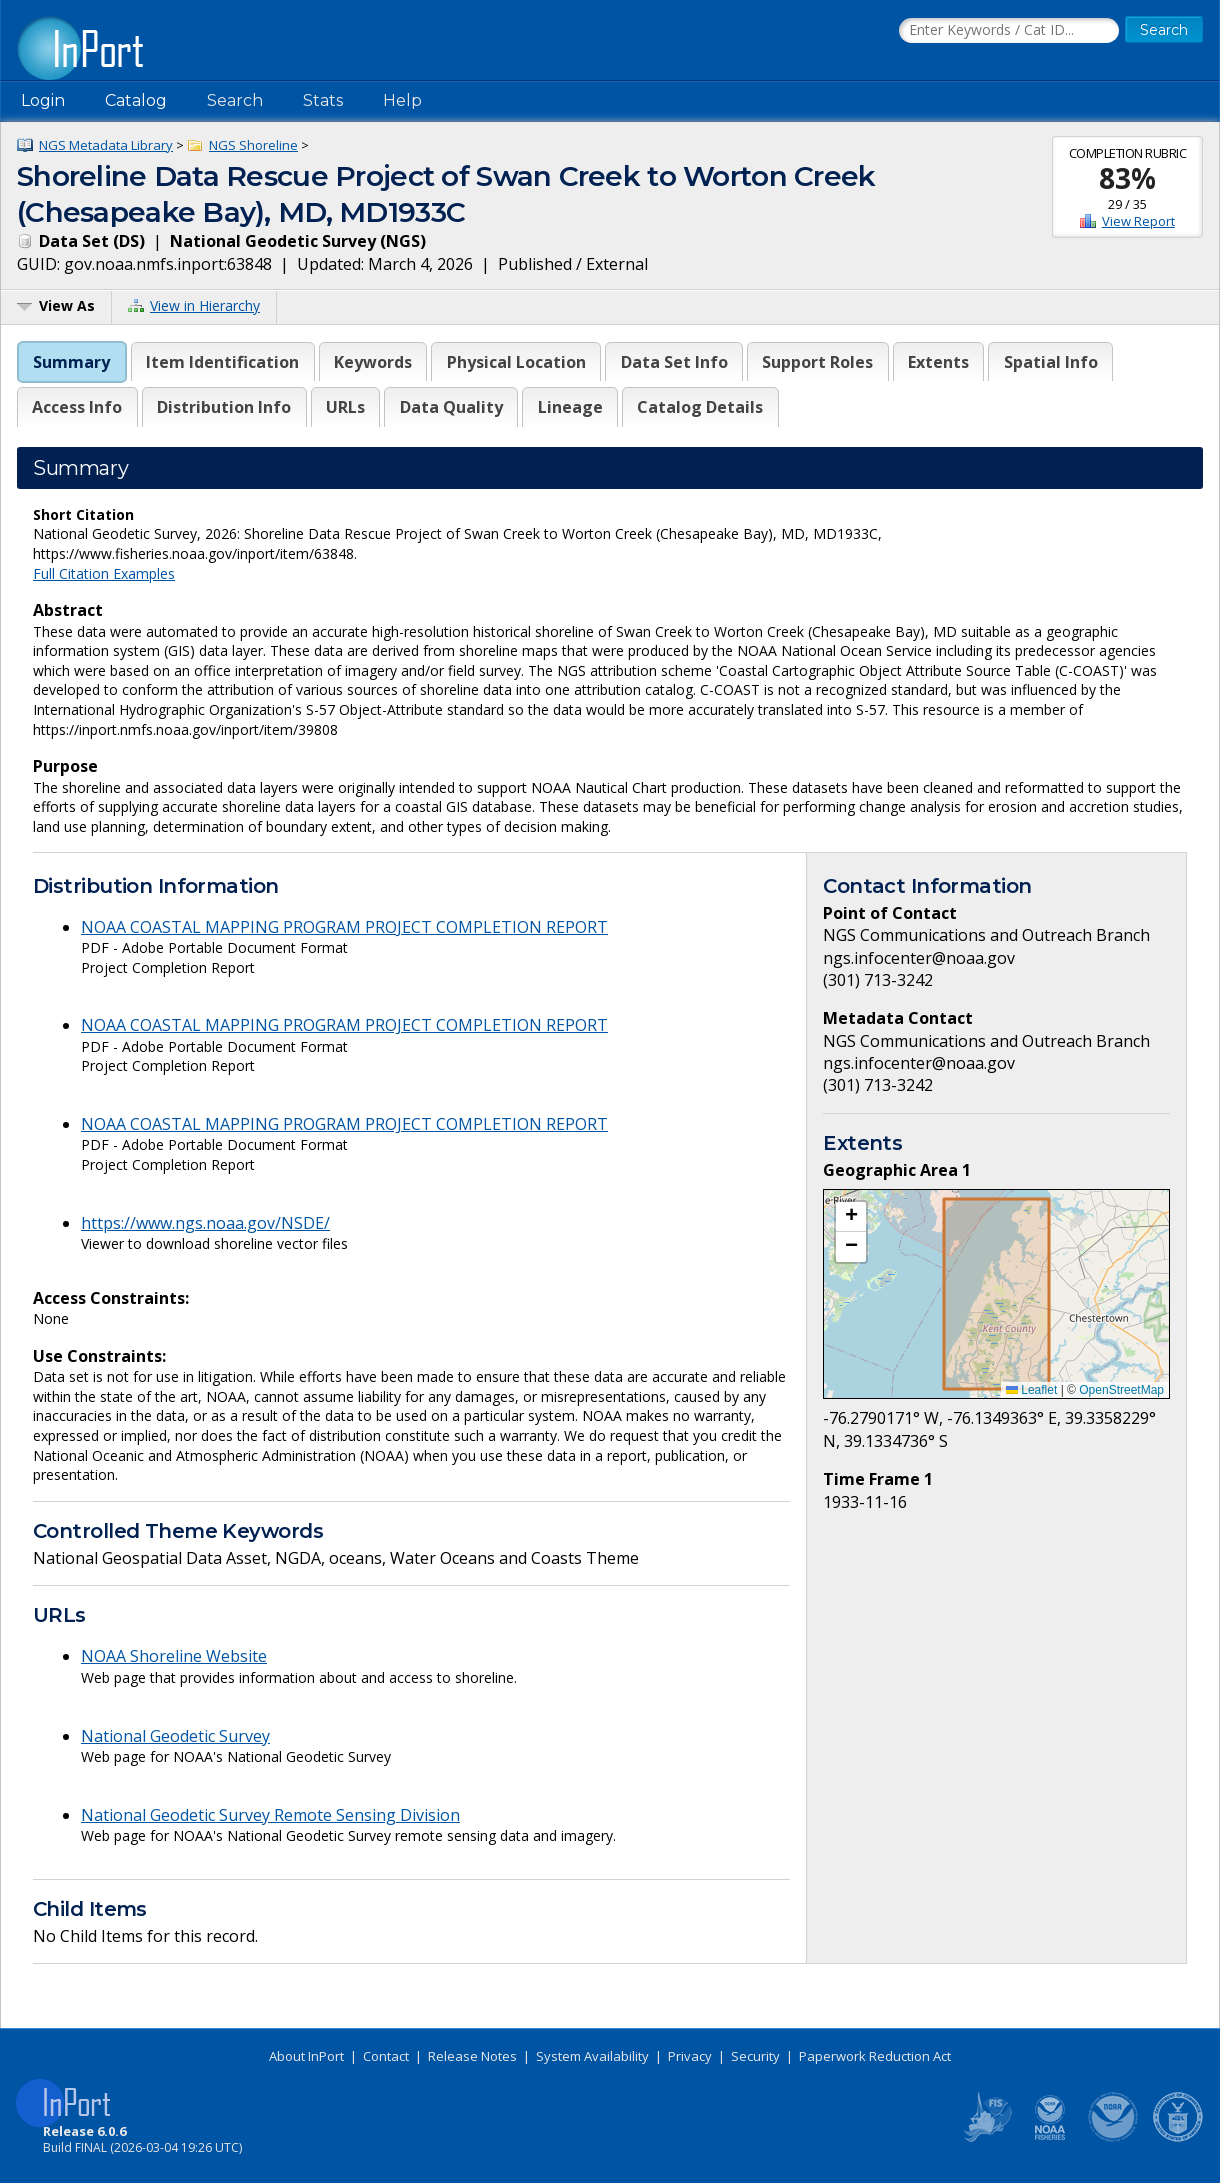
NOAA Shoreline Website (174, 1656)
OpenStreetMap (1121, 1390)
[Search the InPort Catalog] (1009, 31)
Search (235, 100)
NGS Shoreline (253, 145)
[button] (851, 1217)
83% (1127, 178)
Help (402, 100)
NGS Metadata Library (106, 145)
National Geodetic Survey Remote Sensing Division (270, 1815)
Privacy (690, 2056)
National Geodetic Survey (175, 1736)
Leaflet (1031, 1390)
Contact (386, 2056)
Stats (323, 100)
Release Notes (472, 2056)
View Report (1138, 221)
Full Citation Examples (104, 573)
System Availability (592, 2056)
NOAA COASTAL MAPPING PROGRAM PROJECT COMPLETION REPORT (344, 927)
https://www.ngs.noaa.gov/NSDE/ (205, 1223)
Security (755, 2056)
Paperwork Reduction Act (875, 2056)
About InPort (306, 2056)
